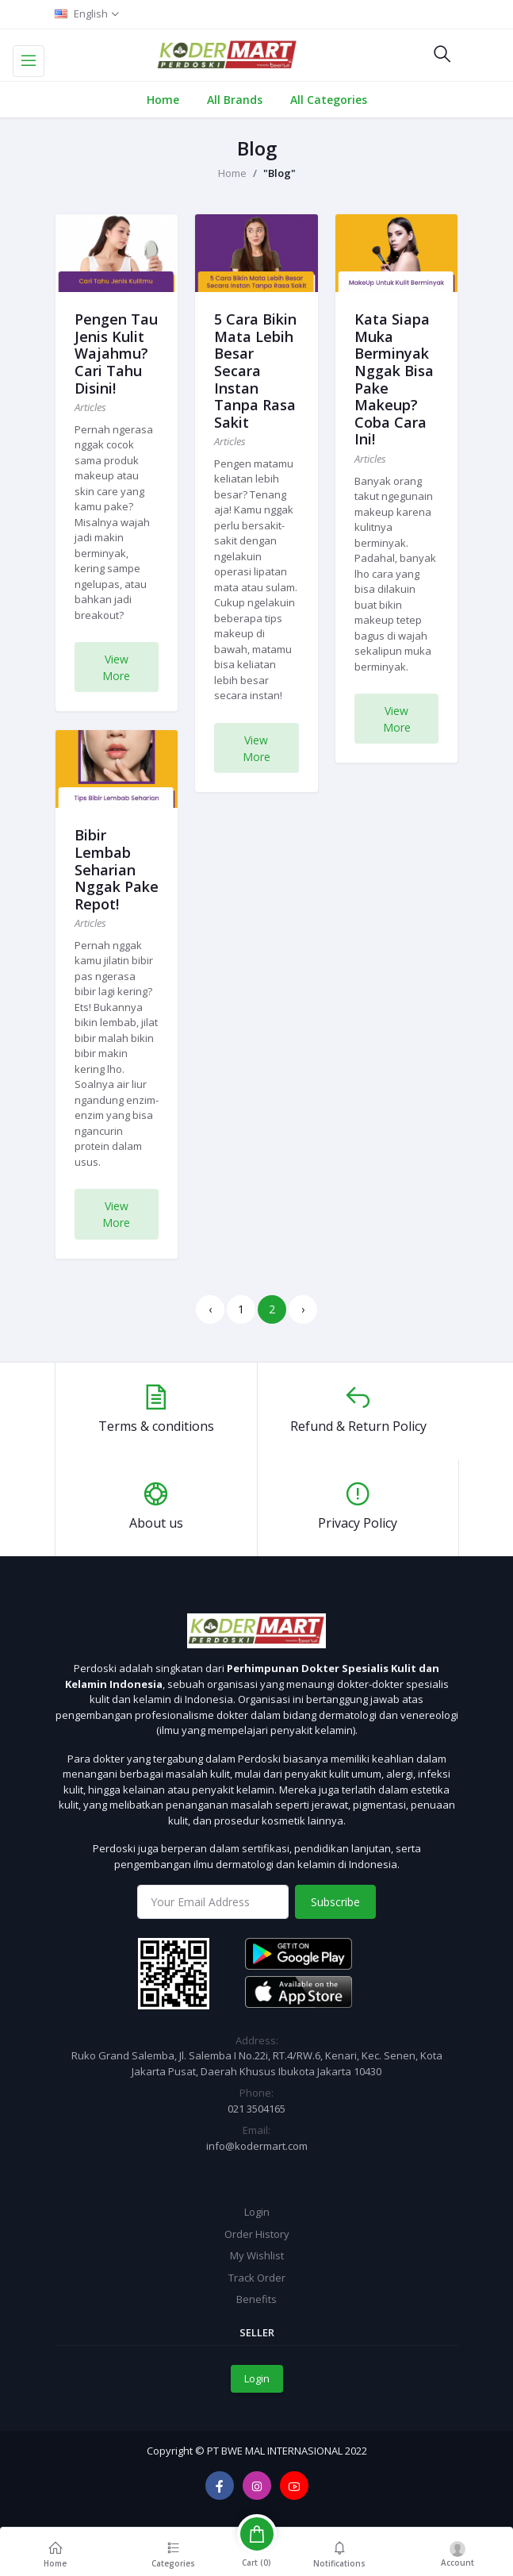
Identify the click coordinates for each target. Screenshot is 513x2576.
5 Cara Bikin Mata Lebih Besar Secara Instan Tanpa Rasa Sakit (255, 371)
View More (116, 667)
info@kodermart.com (257, 2146)
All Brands (234, 99)
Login (257, 2212)
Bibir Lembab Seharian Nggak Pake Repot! (117, 869)
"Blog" (279, 173)
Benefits (256, 2299)
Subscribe (335, 1901)
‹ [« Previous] (210, 1309)
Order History (256, 2234)
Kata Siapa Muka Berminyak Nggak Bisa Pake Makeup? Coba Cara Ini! (394, 379)
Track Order (256, 2277)
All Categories (328, 99)
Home (163, 99)
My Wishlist (257, 2255)
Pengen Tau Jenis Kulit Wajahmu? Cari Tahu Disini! (116, 353)
